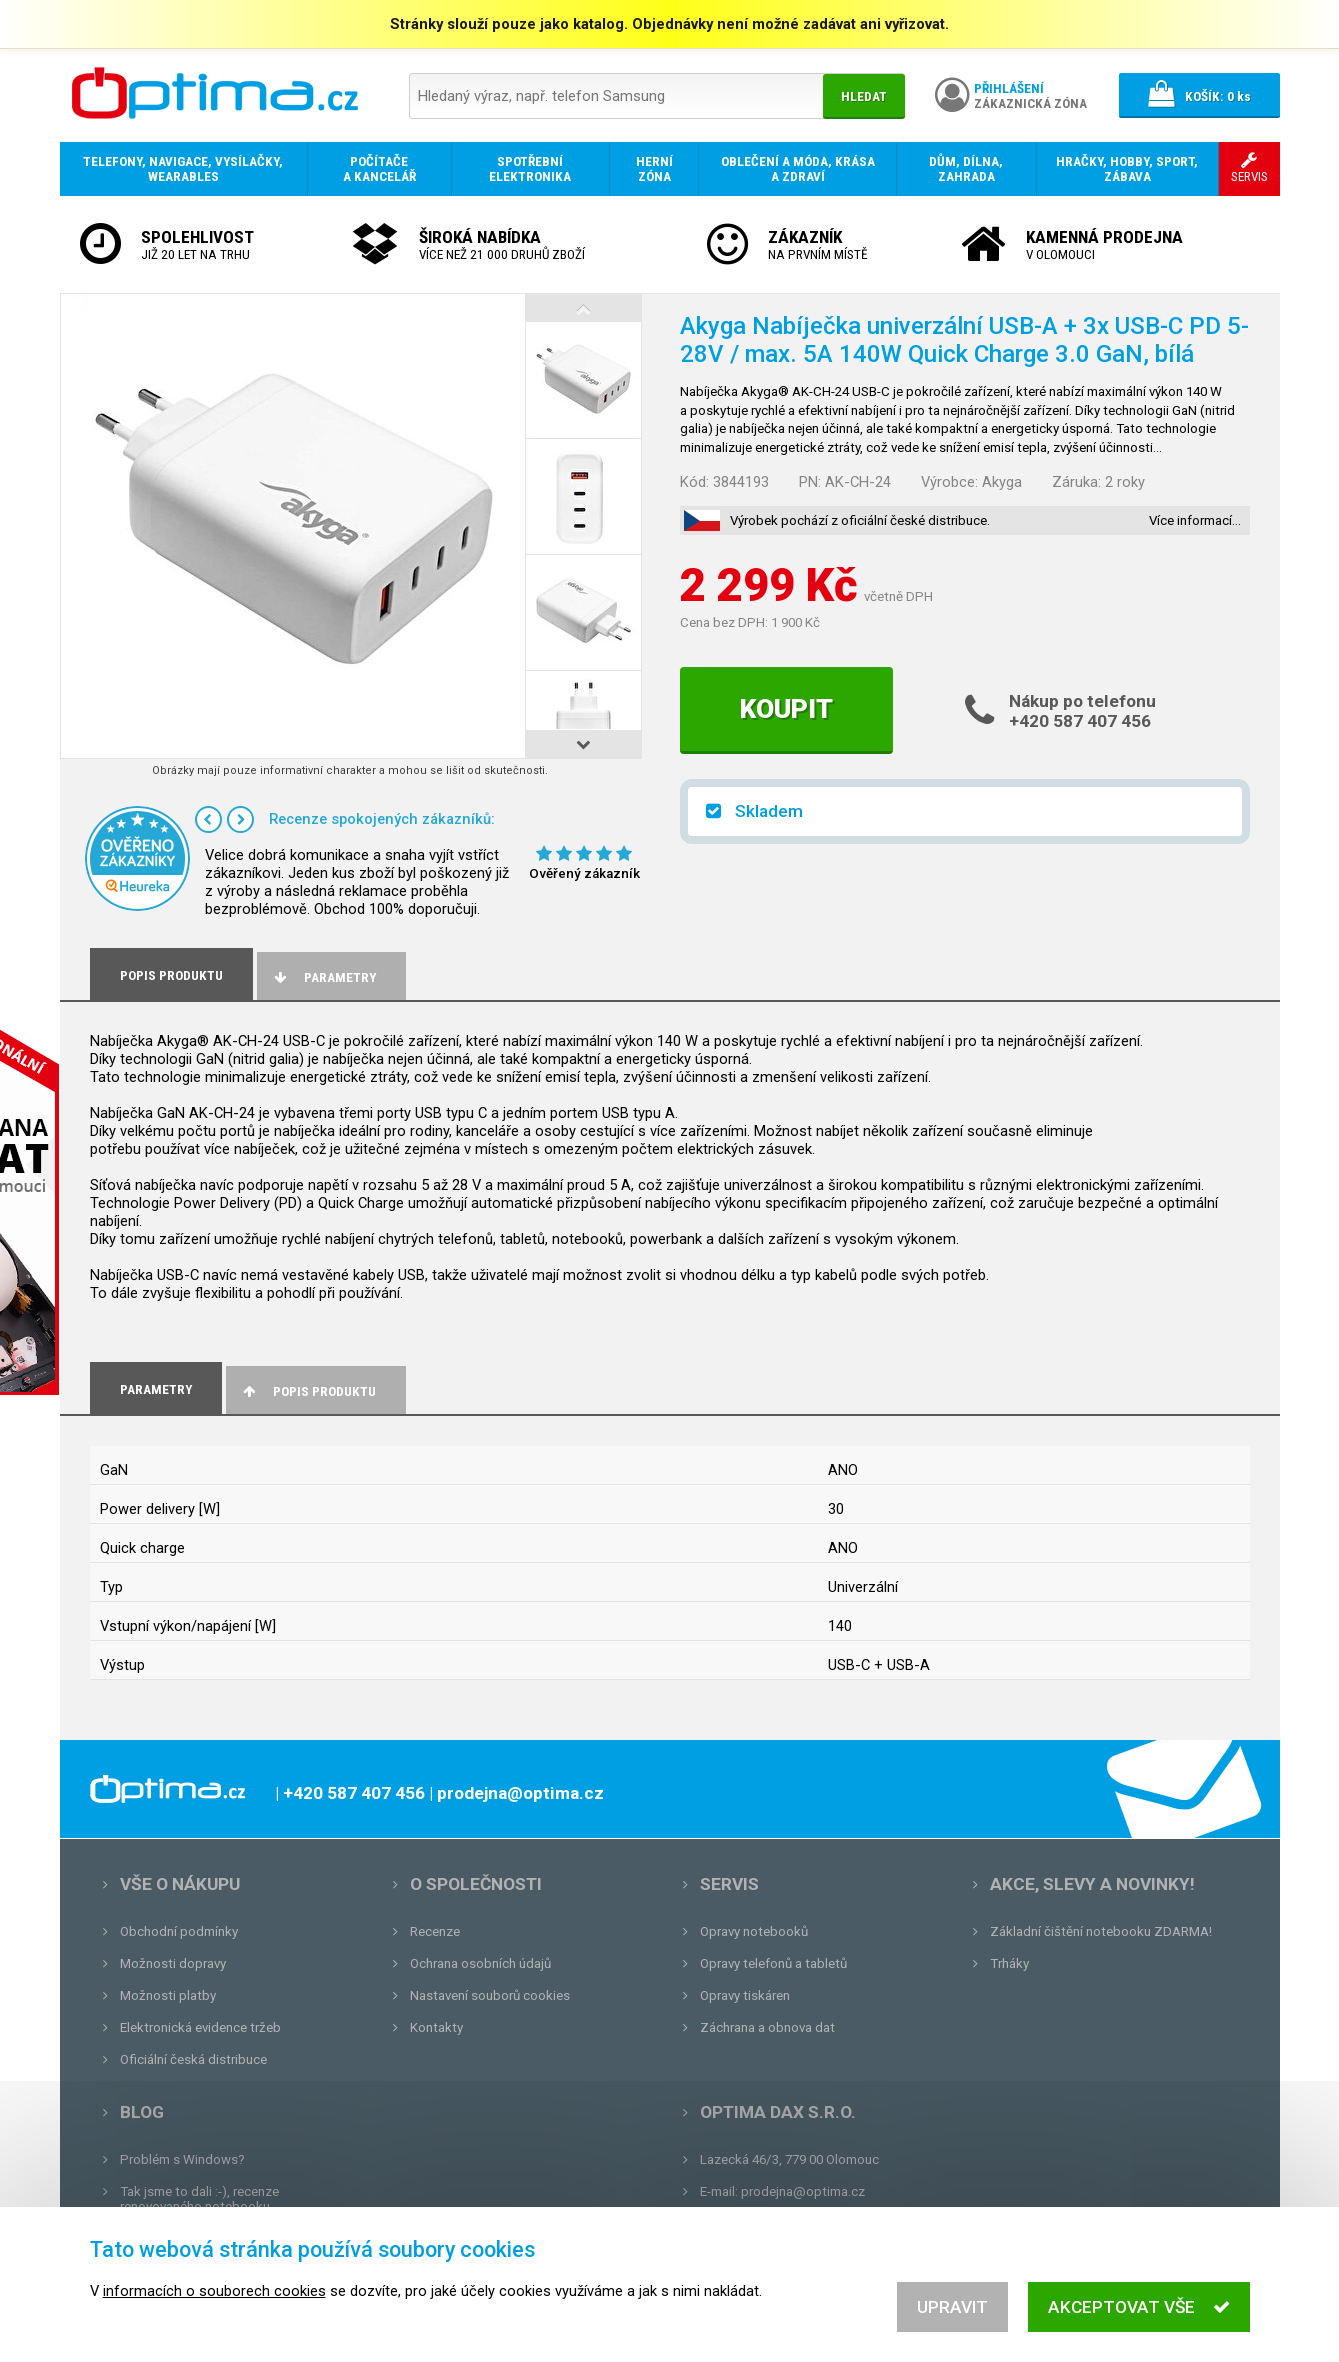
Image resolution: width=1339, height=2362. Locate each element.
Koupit (786, 709)
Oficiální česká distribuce (193, 2059)
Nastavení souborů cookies (490, 1995)
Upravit (952, 2307)
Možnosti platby (168, 1995)
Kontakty (436, 2027)
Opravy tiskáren (745, 1995)
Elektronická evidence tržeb (200, 2027)
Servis (729, 1884)
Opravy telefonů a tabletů (773, 1963)
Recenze (435, 1931)
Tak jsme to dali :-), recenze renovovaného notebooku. (199, 2199)
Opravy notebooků (754, 1931)
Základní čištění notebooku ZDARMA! (1101, 1931)
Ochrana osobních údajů (480, 1963)
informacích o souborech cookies (214, 2291)
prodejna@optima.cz (803, 2191)
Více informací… (1195, 520)
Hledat (864, 96)
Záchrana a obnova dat (767, 2027)
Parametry (324, 977)
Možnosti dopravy (173, 1963)
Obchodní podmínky (179, 1931)
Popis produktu (308, 1391)
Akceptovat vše (1138, 2307)
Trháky (1009, 1963)
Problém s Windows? (182, 2159)
